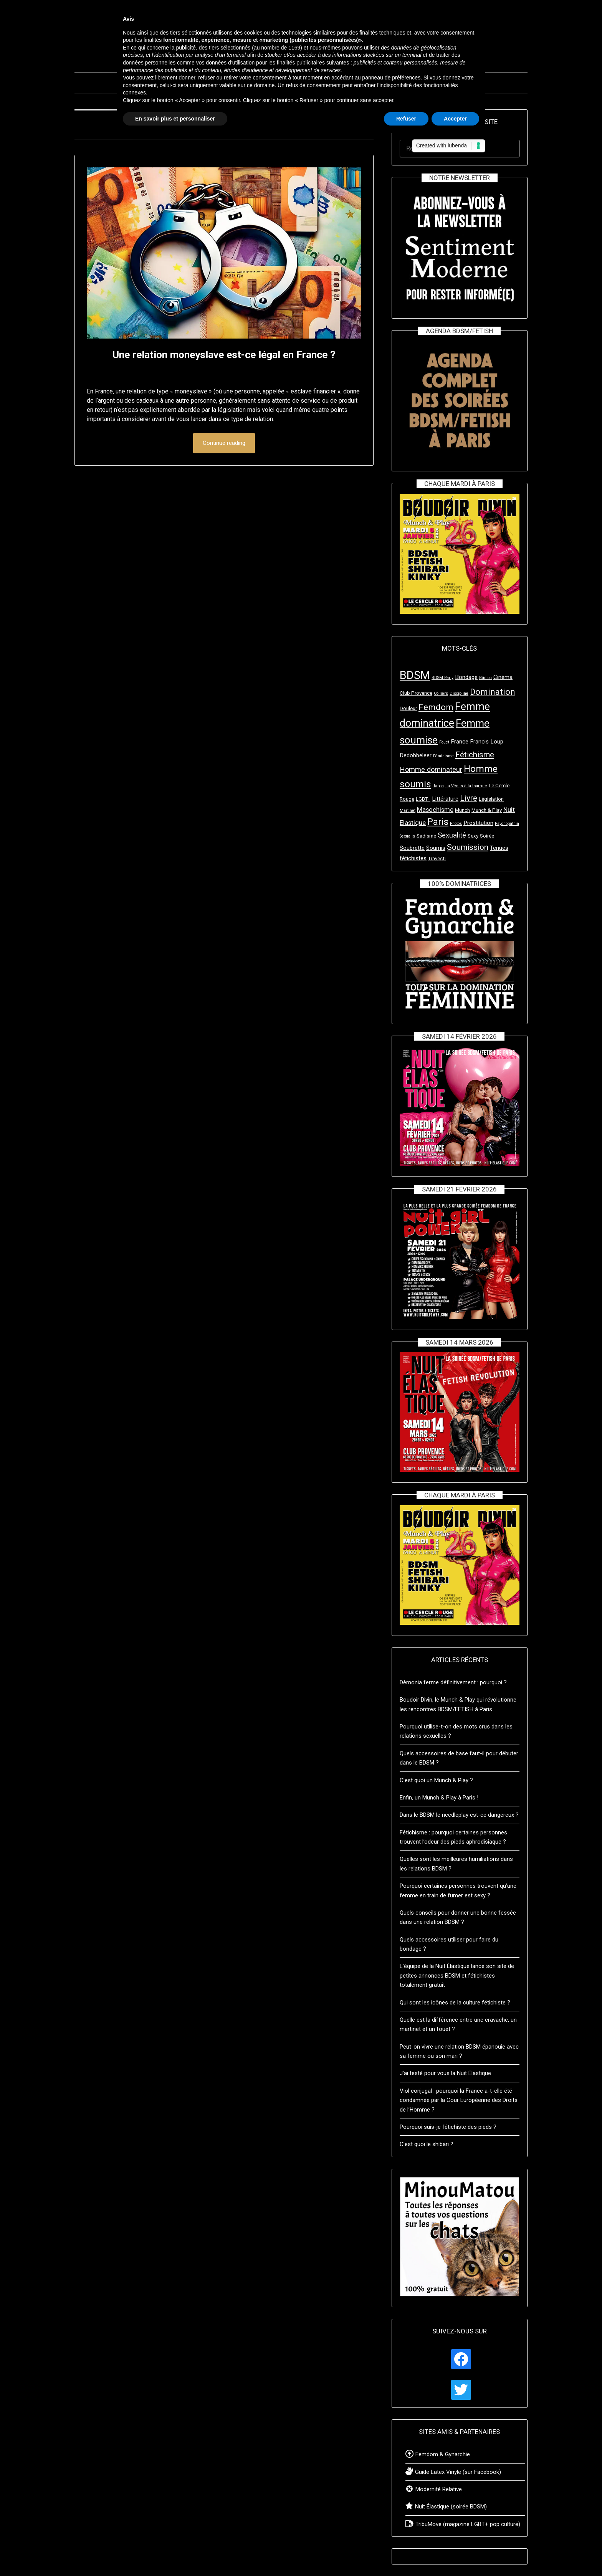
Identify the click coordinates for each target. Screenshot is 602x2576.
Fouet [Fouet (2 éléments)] (444, 742)
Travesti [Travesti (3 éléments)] (437, 858)
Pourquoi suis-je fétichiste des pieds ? (448, 2126)
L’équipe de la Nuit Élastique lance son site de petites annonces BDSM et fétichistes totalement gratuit (457, 1975)
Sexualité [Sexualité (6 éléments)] (452, 835)
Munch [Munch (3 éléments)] (462, 810)
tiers (214, 48)
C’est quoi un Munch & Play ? (436, 1780)
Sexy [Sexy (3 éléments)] (473, 836)
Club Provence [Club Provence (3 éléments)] (416, 693)
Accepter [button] (455, 119)
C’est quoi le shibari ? (426, 2144)
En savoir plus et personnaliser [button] (175, 119)
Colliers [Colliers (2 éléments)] (441, 693)
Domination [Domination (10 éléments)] (492, 692)
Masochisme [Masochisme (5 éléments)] (435, 809)
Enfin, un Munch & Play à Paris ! (439, 1797)
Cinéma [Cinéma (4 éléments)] (503, 677)
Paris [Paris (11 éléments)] (437, 822)
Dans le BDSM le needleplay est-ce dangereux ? (459, 1814)
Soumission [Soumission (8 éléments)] (467, 847)
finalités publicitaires (301, 62)
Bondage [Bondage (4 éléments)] (466, 677)
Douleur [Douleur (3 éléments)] (408, 708)
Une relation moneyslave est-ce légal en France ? (224, 354)
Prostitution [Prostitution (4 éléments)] (478, 823)
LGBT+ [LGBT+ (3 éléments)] (423, 799)
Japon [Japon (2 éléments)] (438, 785)
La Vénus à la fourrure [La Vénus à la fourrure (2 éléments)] (466, 785)
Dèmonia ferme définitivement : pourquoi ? (453, 1682)
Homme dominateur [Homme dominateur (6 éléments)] (431, 769)
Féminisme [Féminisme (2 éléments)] (443, 755)
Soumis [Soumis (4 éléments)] (435, 847)
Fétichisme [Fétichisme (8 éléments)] (474, 754)
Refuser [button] (406, 119)
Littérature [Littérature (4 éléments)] (445, 798)
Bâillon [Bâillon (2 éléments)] (485, 677)
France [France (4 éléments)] (459, 741)
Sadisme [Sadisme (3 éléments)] (426, 836)
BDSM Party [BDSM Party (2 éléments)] (442, 677)
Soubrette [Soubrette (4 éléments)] (412, 847)
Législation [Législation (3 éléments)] (491, 799)
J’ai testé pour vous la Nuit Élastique (445, 2073)
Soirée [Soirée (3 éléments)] (487, 836)
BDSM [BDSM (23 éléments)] (415, 675)
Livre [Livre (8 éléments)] (468, 798)
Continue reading (224, 443)
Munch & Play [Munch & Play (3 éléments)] (486, 810)
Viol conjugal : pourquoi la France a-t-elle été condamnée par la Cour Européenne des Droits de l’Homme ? (459, 2100)
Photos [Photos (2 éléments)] (456, 823)
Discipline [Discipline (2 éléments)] (459, 693)
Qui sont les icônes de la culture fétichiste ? (455, 2002)
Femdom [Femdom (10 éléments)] (435, 707)
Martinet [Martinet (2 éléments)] (407, 810)
